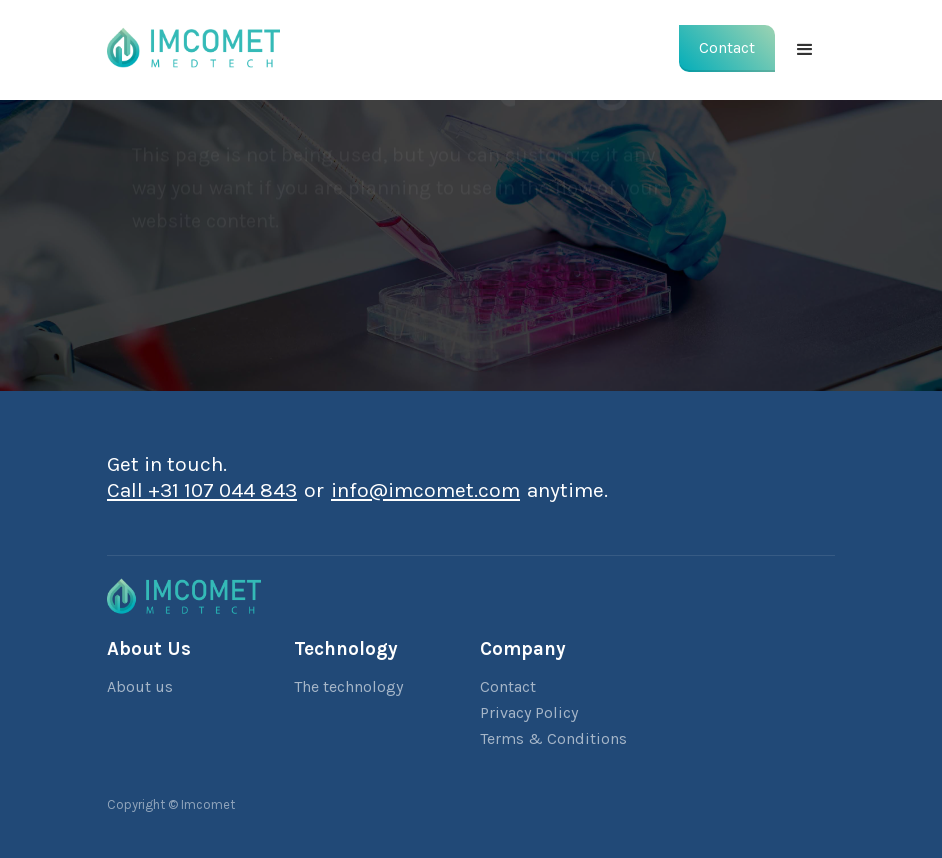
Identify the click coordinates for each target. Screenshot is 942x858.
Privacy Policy (529, 712)
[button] (805, 50)
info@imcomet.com (425, 490)
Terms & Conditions (553, 738)
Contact (508, 686)
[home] (193, 45)
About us (140, 686)
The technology (348, 686)
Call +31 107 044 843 (202, 490)
